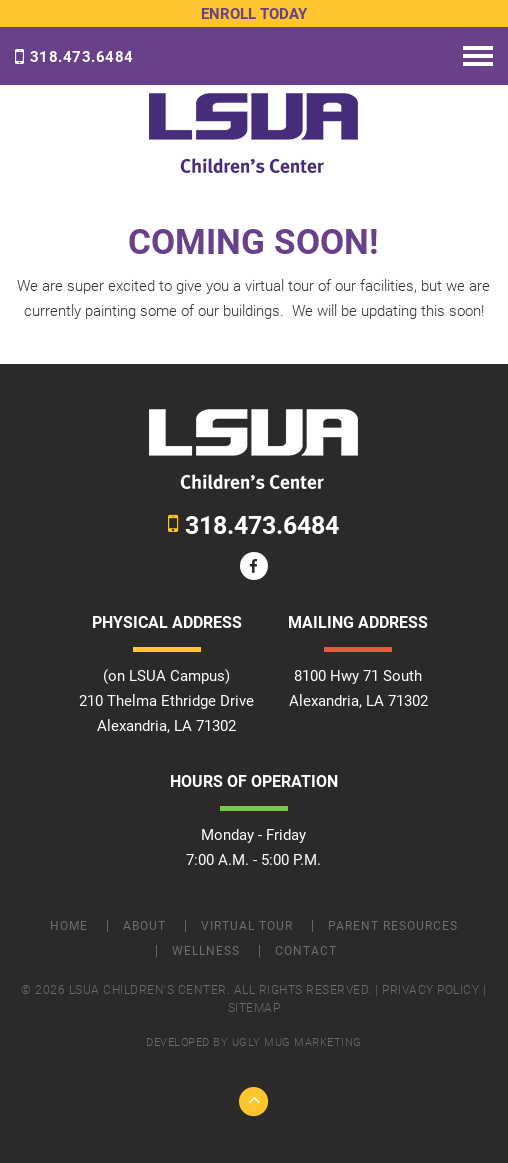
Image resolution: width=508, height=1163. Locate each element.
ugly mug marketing (297, 1042)
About (144, 926)
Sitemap (254, 1008)
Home (69, 926)
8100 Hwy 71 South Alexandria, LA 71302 (358, 688)
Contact (306, 951)
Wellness (206, 951)
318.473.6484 (74, 57)
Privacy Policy (430, 990)
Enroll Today (254, 14)
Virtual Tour (247, 926)
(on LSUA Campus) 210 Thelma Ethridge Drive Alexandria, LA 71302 (166, 701)
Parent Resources (393, 926)
